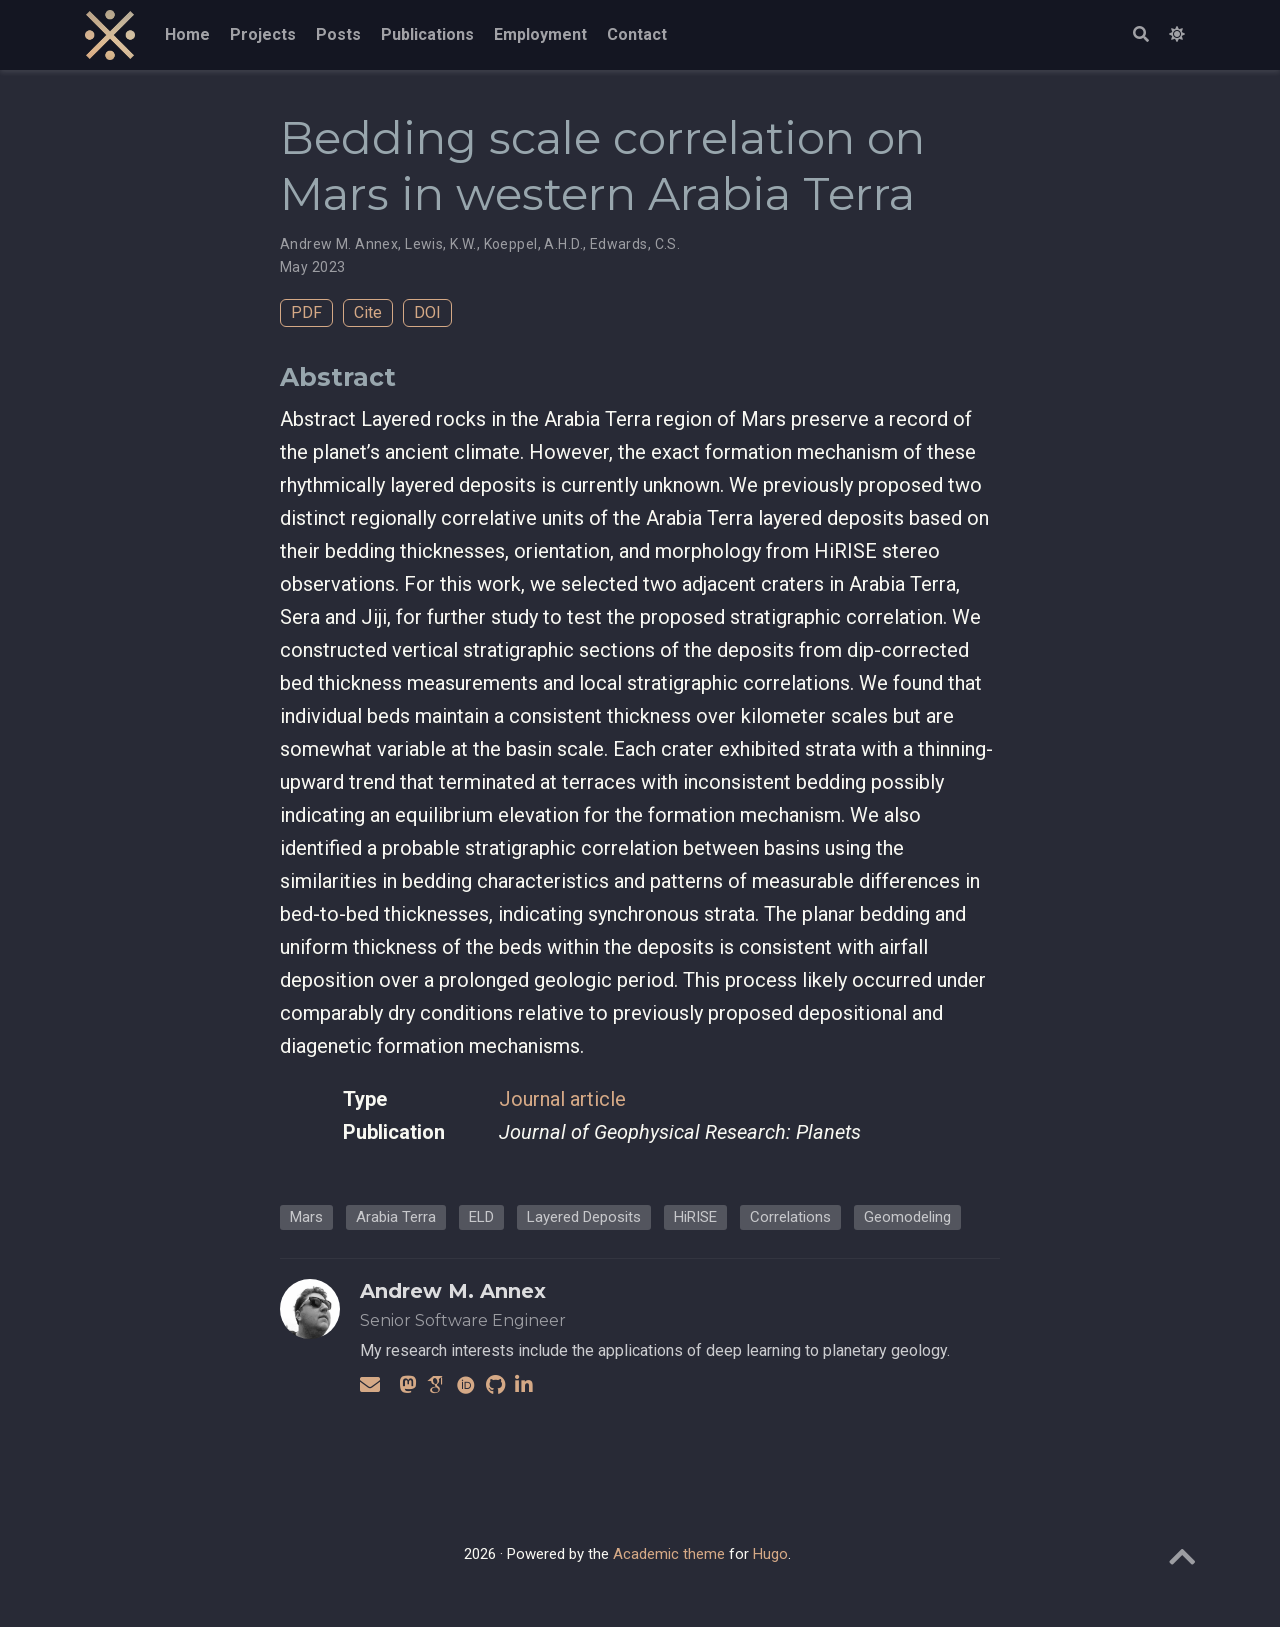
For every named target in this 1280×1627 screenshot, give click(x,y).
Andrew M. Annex (339, 244)
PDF (306, 312)
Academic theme (669, 1554)
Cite (368, 312)
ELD (481, 1217)
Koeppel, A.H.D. (533, 244)
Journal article (562, 1099)
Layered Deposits (584, 1217)
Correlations (790, 1217)
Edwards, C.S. (635, 244)
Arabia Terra (396, 1217)
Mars (306, 1217)
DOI (427, 312)
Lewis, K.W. (441, 244)
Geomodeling (907, 1217)
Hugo (770, 1554)
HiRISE (695, 1217)
